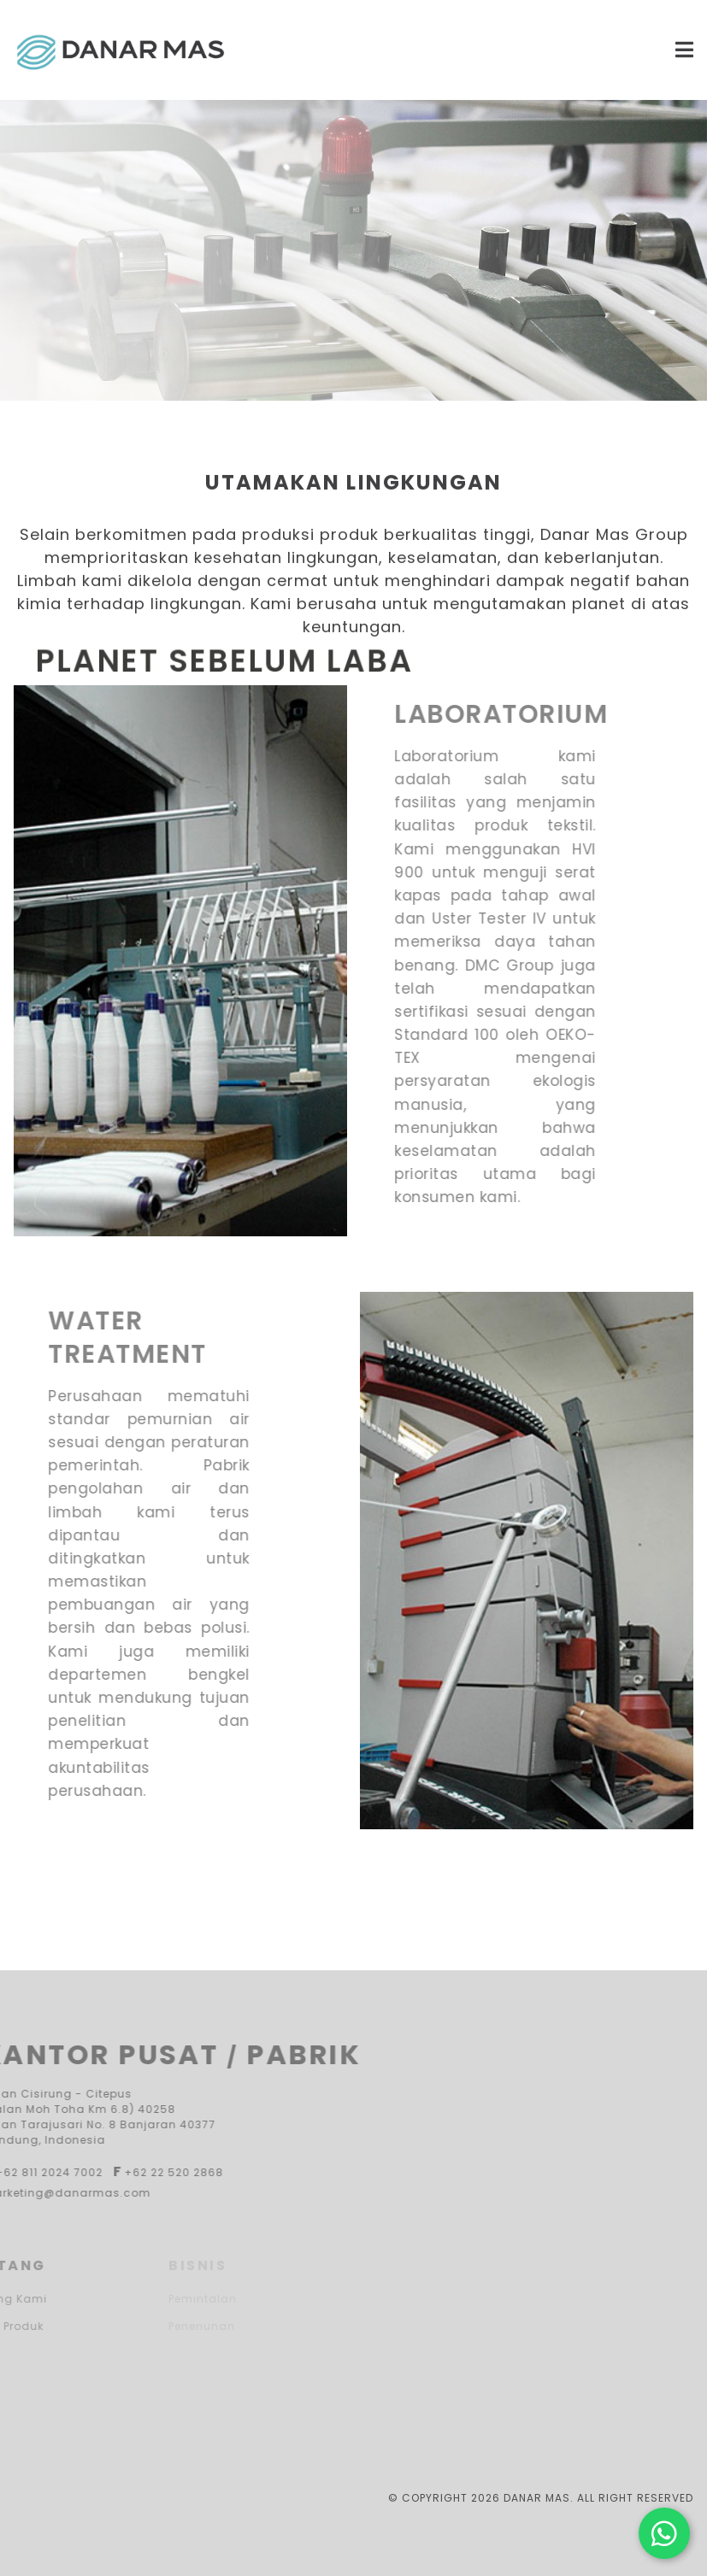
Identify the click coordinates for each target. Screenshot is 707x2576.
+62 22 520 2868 (138, 2172)
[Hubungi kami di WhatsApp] (664, 2533)
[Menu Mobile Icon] (532, 50)
